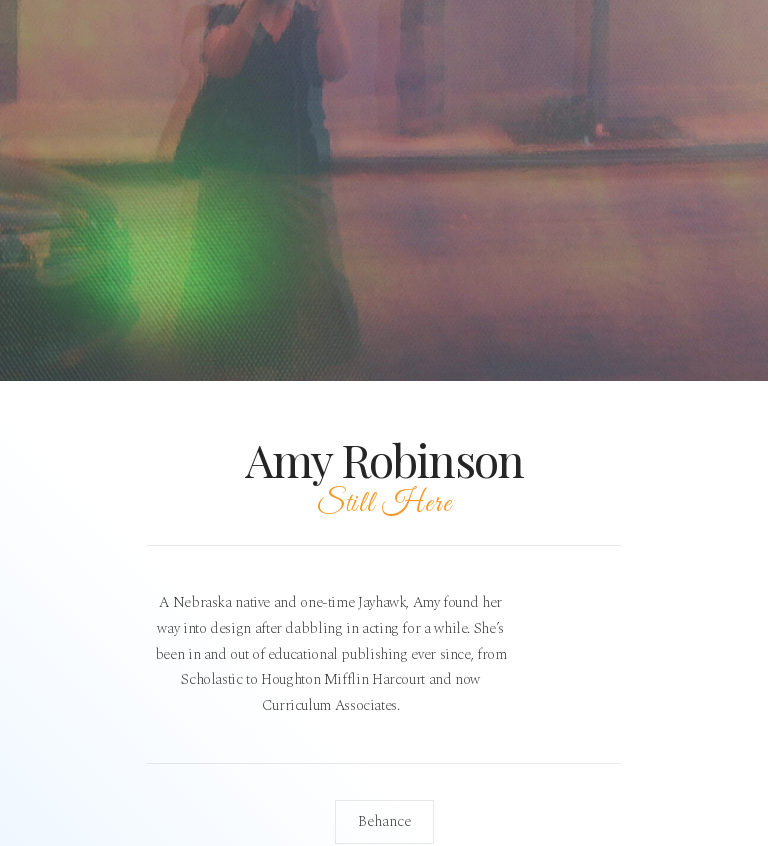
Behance (384, 821)
